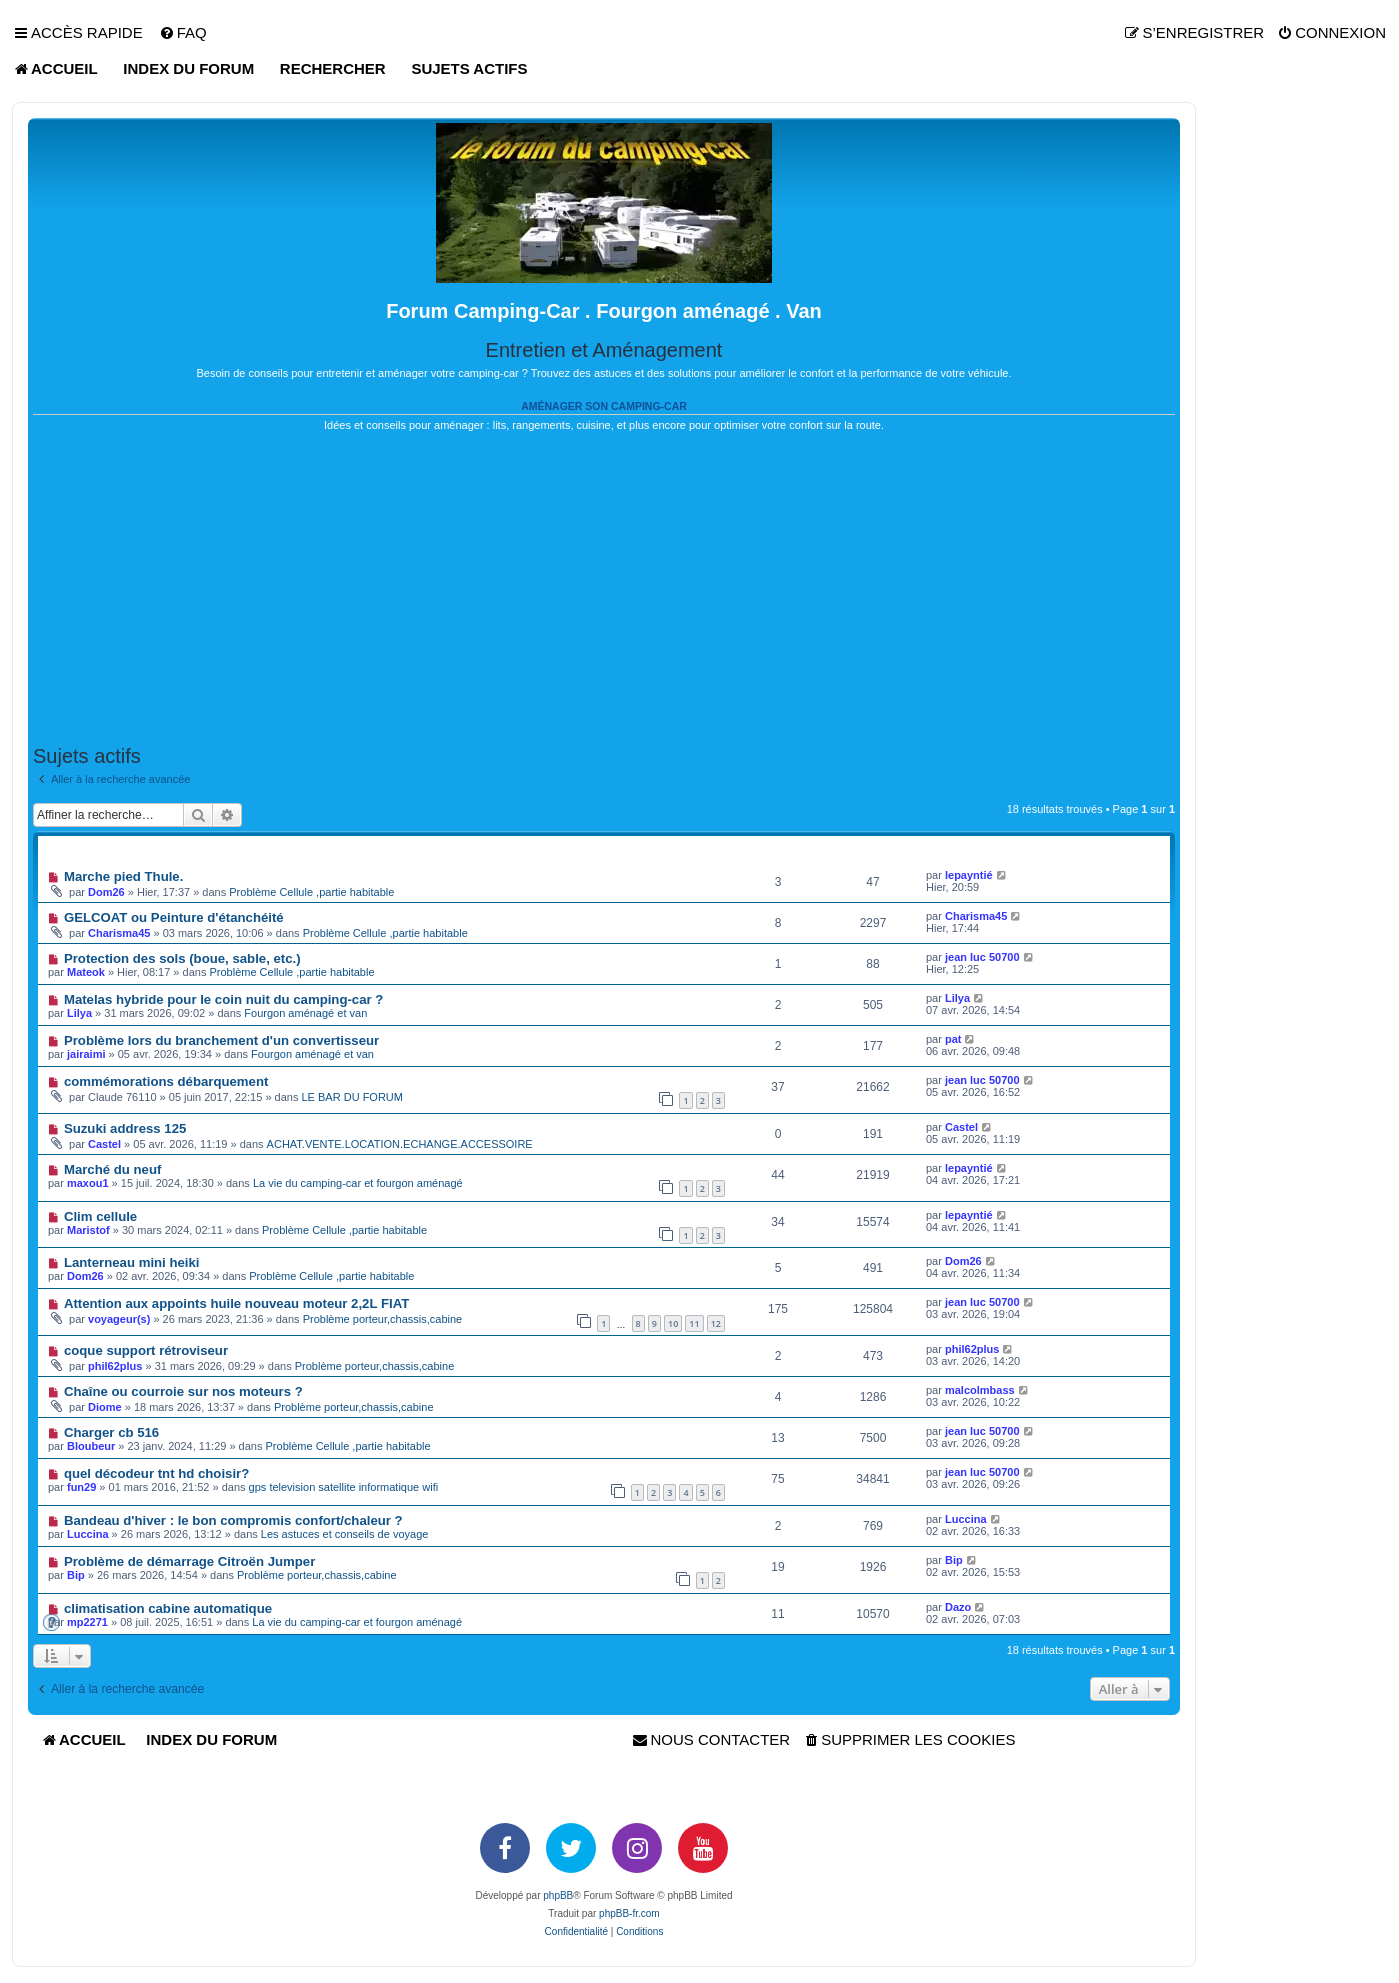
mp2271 (87, 1622)
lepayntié (969, 875)
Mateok (86, 972)
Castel (104, 1144)
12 (716, 1323)
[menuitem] (183, 33)
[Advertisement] (604, 589)
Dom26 (106, 892)
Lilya (79, 1013)
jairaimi (86, 1054)
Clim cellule (100, 1216)
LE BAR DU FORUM (352, 1097)
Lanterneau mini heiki (132, 1262)
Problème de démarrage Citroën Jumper (189, 1561)
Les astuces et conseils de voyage (345, 1534)
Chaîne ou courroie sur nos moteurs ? (183, 1391)
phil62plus (115, 1366)
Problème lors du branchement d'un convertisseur (221, 1040)
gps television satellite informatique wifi (344, 1487)
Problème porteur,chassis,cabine (383, 1319)
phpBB (558, 1895)
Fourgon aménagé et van (305, 1013)
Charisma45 (119, 933)
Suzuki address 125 (125, 1128)
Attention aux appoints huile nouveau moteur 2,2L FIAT (236, 1303)
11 (694, 1323)
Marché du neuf (112, 1169)
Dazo (958, 1607)
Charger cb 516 (111, 1432)
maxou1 (88, 1183)
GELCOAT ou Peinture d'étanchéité (174, 917)
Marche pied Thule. (123, 876)
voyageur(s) (119, 1319)
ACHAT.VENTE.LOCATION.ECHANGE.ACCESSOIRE (400, 1144)
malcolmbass (980, 1390)
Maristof (88, 1230)
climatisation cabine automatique (168, 1608)
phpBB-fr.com (629, 1913)
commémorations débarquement (166, 1081)
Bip (954, 1560)
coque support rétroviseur (146, 1350)
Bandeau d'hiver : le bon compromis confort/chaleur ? (233, 1520)
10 (673, 1323)
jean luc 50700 (982, 957)
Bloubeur (91, 1446)
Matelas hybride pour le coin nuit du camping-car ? (223, 999)
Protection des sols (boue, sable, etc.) (182, 958)
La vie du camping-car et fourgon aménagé (358, 1183)
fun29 (81, 1487)
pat (953, 1039)
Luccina (88, 1534)
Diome (105, 1407)
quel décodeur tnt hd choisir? (156, 1473)
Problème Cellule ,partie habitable (311, 892)
